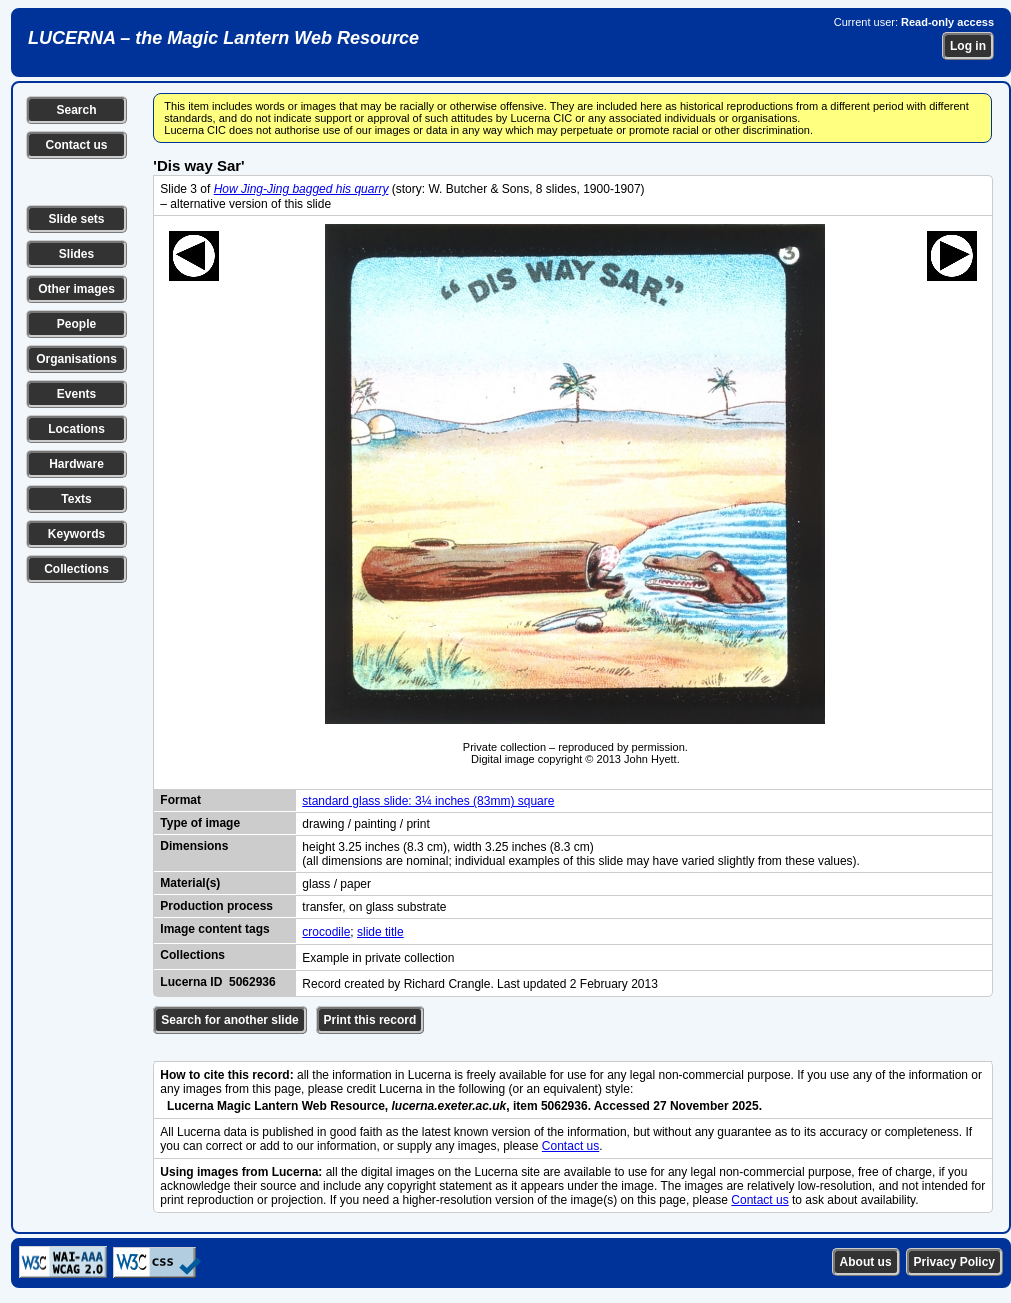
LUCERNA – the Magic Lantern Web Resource (223, 38)
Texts (76, 499)
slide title (380, 932)
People (76, 324)
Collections (76, 569)
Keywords (76, 534)
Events (76, 394)
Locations (76, 429)
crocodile (326, 932)
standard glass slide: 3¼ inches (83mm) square (428, 801)
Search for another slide (229, 1020)
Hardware (76, 464)
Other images (76, 289)
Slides (76, 254)
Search (76, 110)
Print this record (370, 1020)
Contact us (76, 145)
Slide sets (76, 219)
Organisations (76, 359)
